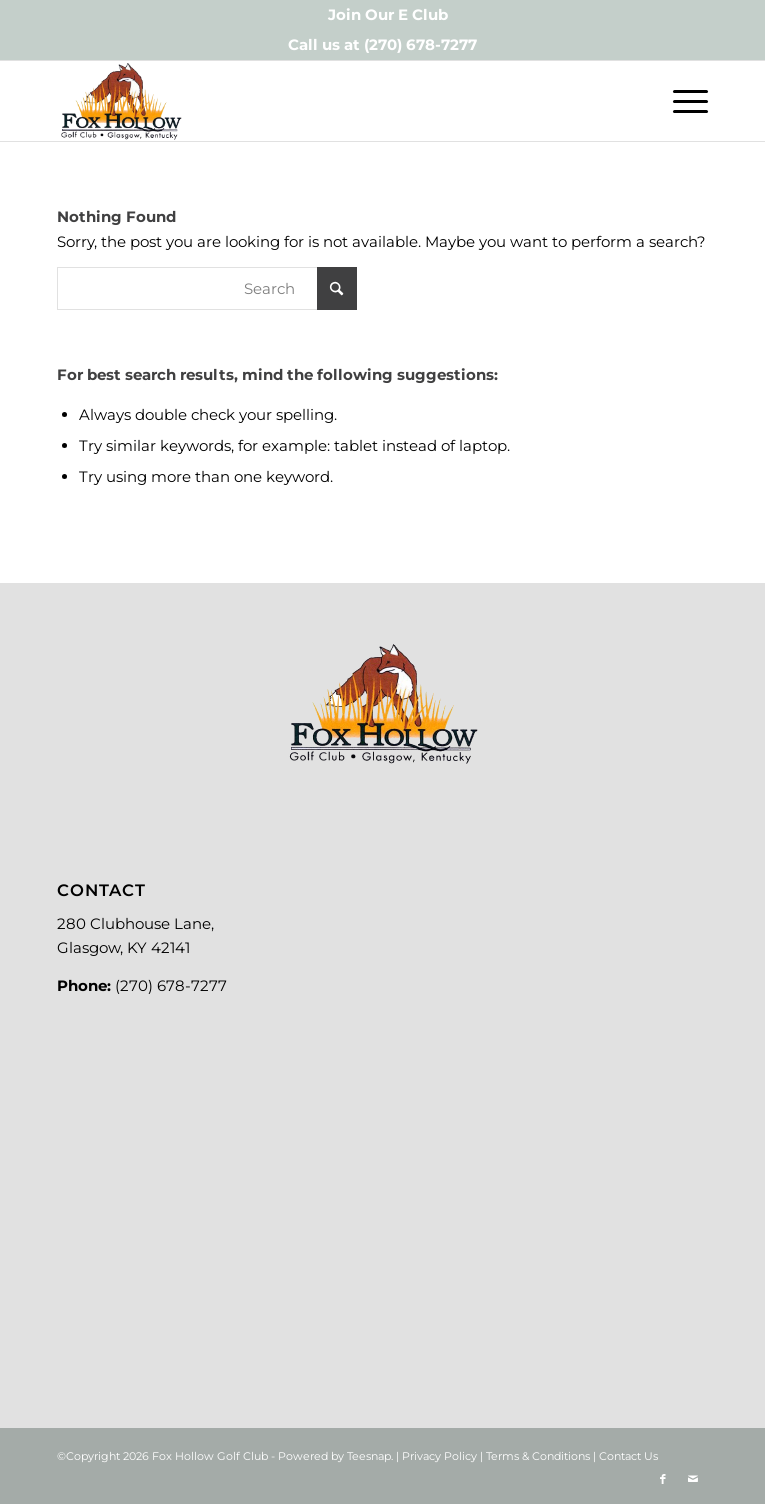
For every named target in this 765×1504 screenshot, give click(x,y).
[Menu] (680, 101)
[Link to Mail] (693, 1479)
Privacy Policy (439, 1456)
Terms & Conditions (538, 1456)
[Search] (207, 288)
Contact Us (628, 1456)
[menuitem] (388, 15)
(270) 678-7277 (420, 44)
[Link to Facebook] (663, 1479)
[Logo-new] (317, 101)
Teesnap (369, 1456)
